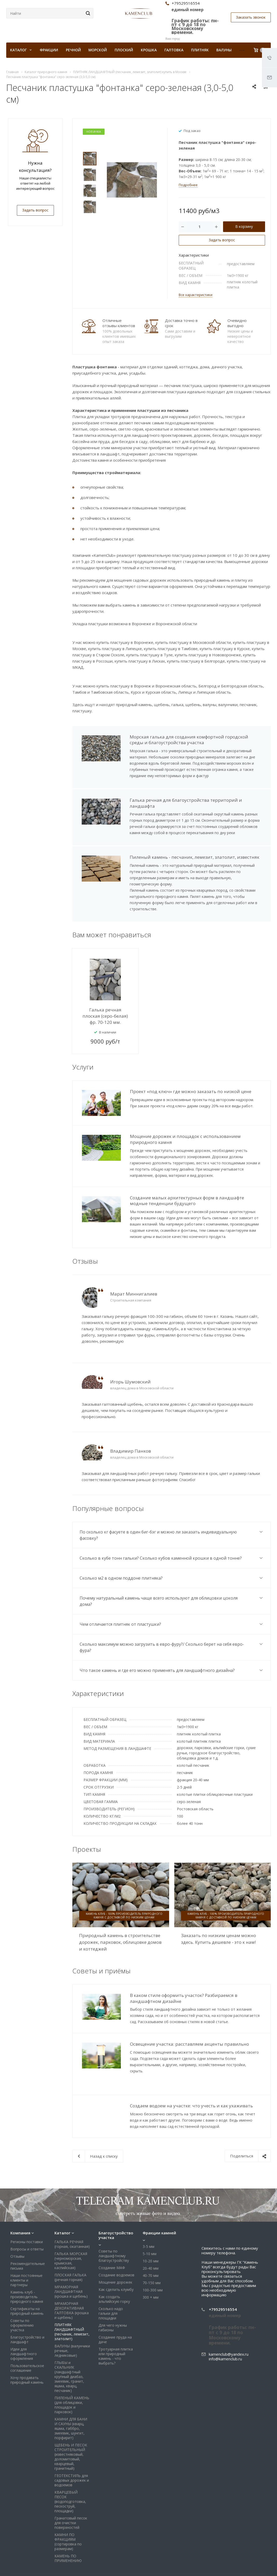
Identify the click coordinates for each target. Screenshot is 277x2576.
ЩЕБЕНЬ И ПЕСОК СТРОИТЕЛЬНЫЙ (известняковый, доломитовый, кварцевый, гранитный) (70, 2424)
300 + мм (150, 2264)
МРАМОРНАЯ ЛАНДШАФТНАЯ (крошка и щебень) (71, 2258)
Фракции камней (159, 2199)
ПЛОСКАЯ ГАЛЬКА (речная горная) (70, 2244)
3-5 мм (148, 2213)
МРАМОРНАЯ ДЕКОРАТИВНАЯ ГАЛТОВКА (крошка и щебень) (71, 2277)
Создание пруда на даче (115, 2306)
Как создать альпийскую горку (114, 2266)
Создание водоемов (116, 2242)
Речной (73, 49)
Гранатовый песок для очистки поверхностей (70, 2490)
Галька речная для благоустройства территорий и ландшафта (186, 803)
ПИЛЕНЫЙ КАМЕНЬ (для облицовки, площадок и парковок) (71, 2371)
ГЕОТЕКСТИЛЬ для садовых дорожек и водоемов (71, 2447)
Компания (20, 2199)
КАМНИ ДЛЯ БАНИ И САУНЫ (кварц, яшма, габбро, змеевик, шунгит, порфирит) (70, 2395)
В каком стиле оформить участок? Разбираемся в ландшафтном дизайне (183, 1998)
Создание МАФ (112, 2234)
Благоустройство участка (116, 2202)
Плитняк (200, 49)
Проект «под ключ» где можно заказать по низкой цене (190, 1091)
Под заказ (192, 130)
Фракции (49, 49)
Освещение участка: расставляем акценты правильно (189, 2044)
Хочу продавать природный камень (27, 2347)
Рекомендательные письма (27, 2233)
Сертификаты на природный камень (27, 2278)
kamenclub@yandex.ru (228, 2321)
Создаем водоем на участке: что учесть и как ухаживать (191, 2106)
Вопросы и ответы (27, 2216)
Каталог (62, 2199)
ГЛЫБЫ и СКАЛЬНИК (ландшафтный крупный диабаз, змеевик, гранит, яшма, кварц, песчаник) (69, 2343)
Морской (97, 49)
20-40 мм (150, 2235)
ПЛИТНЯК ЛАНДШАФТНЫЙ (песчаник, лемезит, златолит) (71, 2298)
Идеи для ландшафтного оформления (23, 2321)
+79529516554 (223, 2276)
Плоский (124, 49)
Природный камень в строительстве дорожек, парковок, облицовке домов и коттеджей (120, 1942)
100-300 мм (153, 2257)
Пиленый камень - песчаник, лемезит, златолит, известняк (194, 857)
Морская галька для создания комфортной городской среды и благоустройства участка (189, 740)
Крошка (149, 49)
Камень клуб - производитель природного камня (26, 2264)
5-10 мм (149, 2220)
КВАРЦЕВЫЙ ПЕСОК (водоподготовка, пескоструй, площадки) (70, 2468)
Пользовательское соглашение (27, 2335)
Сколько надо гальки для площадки (111, 2280)
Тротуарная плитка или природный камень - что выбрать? (116, 2323)
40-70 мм (150, 2242)
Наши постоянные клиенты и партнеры (26, 2247)
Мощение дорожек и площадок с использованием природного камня (185, 1139)
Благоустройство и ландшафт (27, 2306)
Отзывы (17, 2223)
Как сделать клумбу (116, 2256)
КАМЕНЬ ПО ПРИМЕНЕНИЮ (68, 2525)
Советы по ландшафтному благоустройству (114, 2223)
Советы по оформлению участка (22, 2292)
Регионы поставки (26, 2208)
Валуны (224, 49)
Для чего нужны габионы (113, 2294)
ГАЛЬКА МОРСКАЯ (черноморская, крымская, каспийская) (70, 2227)
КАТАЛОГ (21, 49)
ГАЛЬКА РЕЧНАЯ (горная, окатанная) (72, 2211)
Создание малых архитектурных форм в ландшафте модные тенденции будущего (187, 1201)
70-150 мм (152, 2249)
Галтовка (173, 49)
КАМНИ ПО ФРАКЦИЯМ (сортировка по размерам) (68, 2508)
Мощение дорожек (115, 2249)
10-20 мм (150, 2228)
